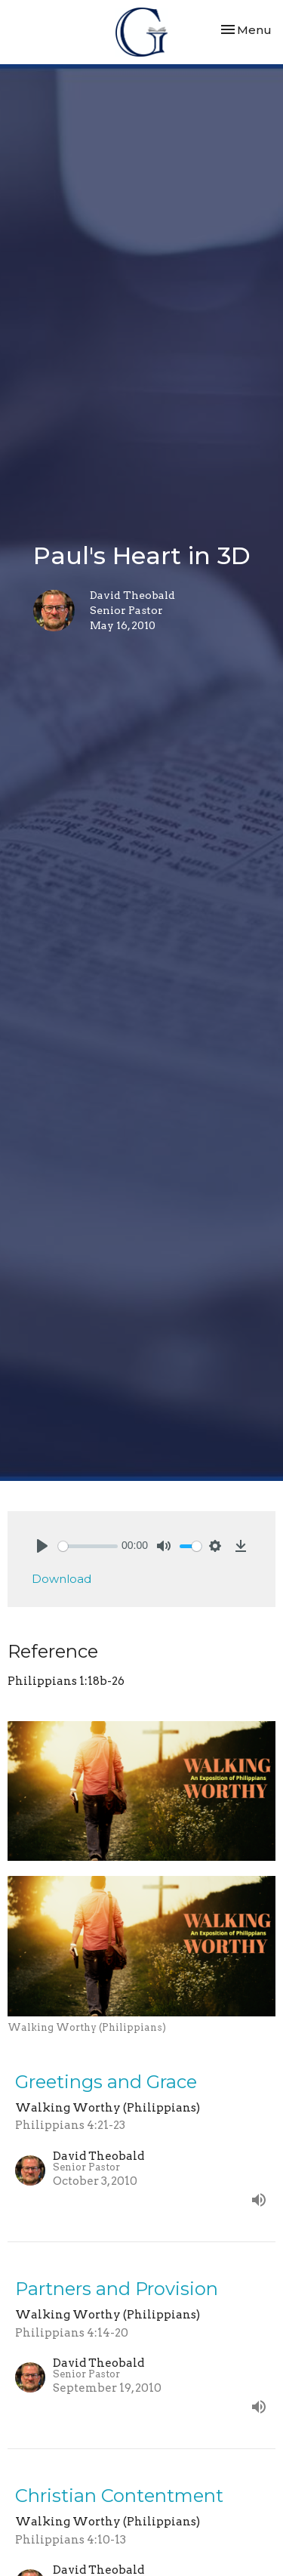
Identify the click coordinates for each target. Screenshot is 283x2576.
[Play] (42, 1546)
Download (61, 1579)
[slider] (88, 1546)
